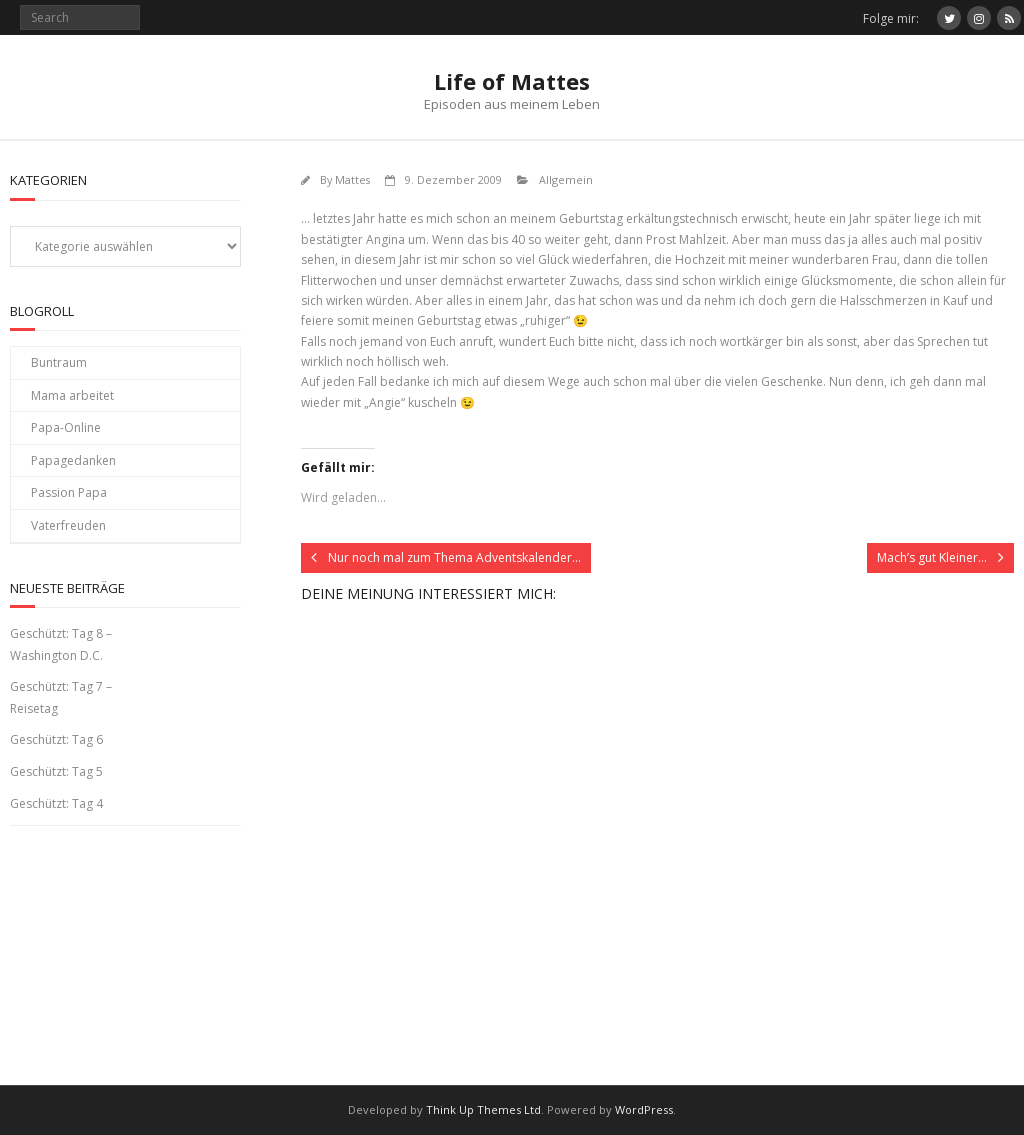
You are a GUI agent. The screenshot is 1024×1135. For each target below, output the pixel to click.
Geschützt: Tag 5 (56, 771)
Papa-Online (66, 427)
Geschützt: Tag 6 (56, 739)
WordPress (644, 1109)
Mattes (352, 179)
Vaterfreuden (68, 525)
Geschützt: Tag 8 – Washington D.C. (61, 644)
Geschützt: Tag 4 (56, 803)
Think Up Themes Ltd (483, 1109)
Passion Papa (69, 492)
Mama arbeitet (72, 395)
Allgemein (566, 179)
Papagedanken (73, 460)
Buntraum (59, 362)
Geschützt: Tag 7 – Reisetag (61, 697)
